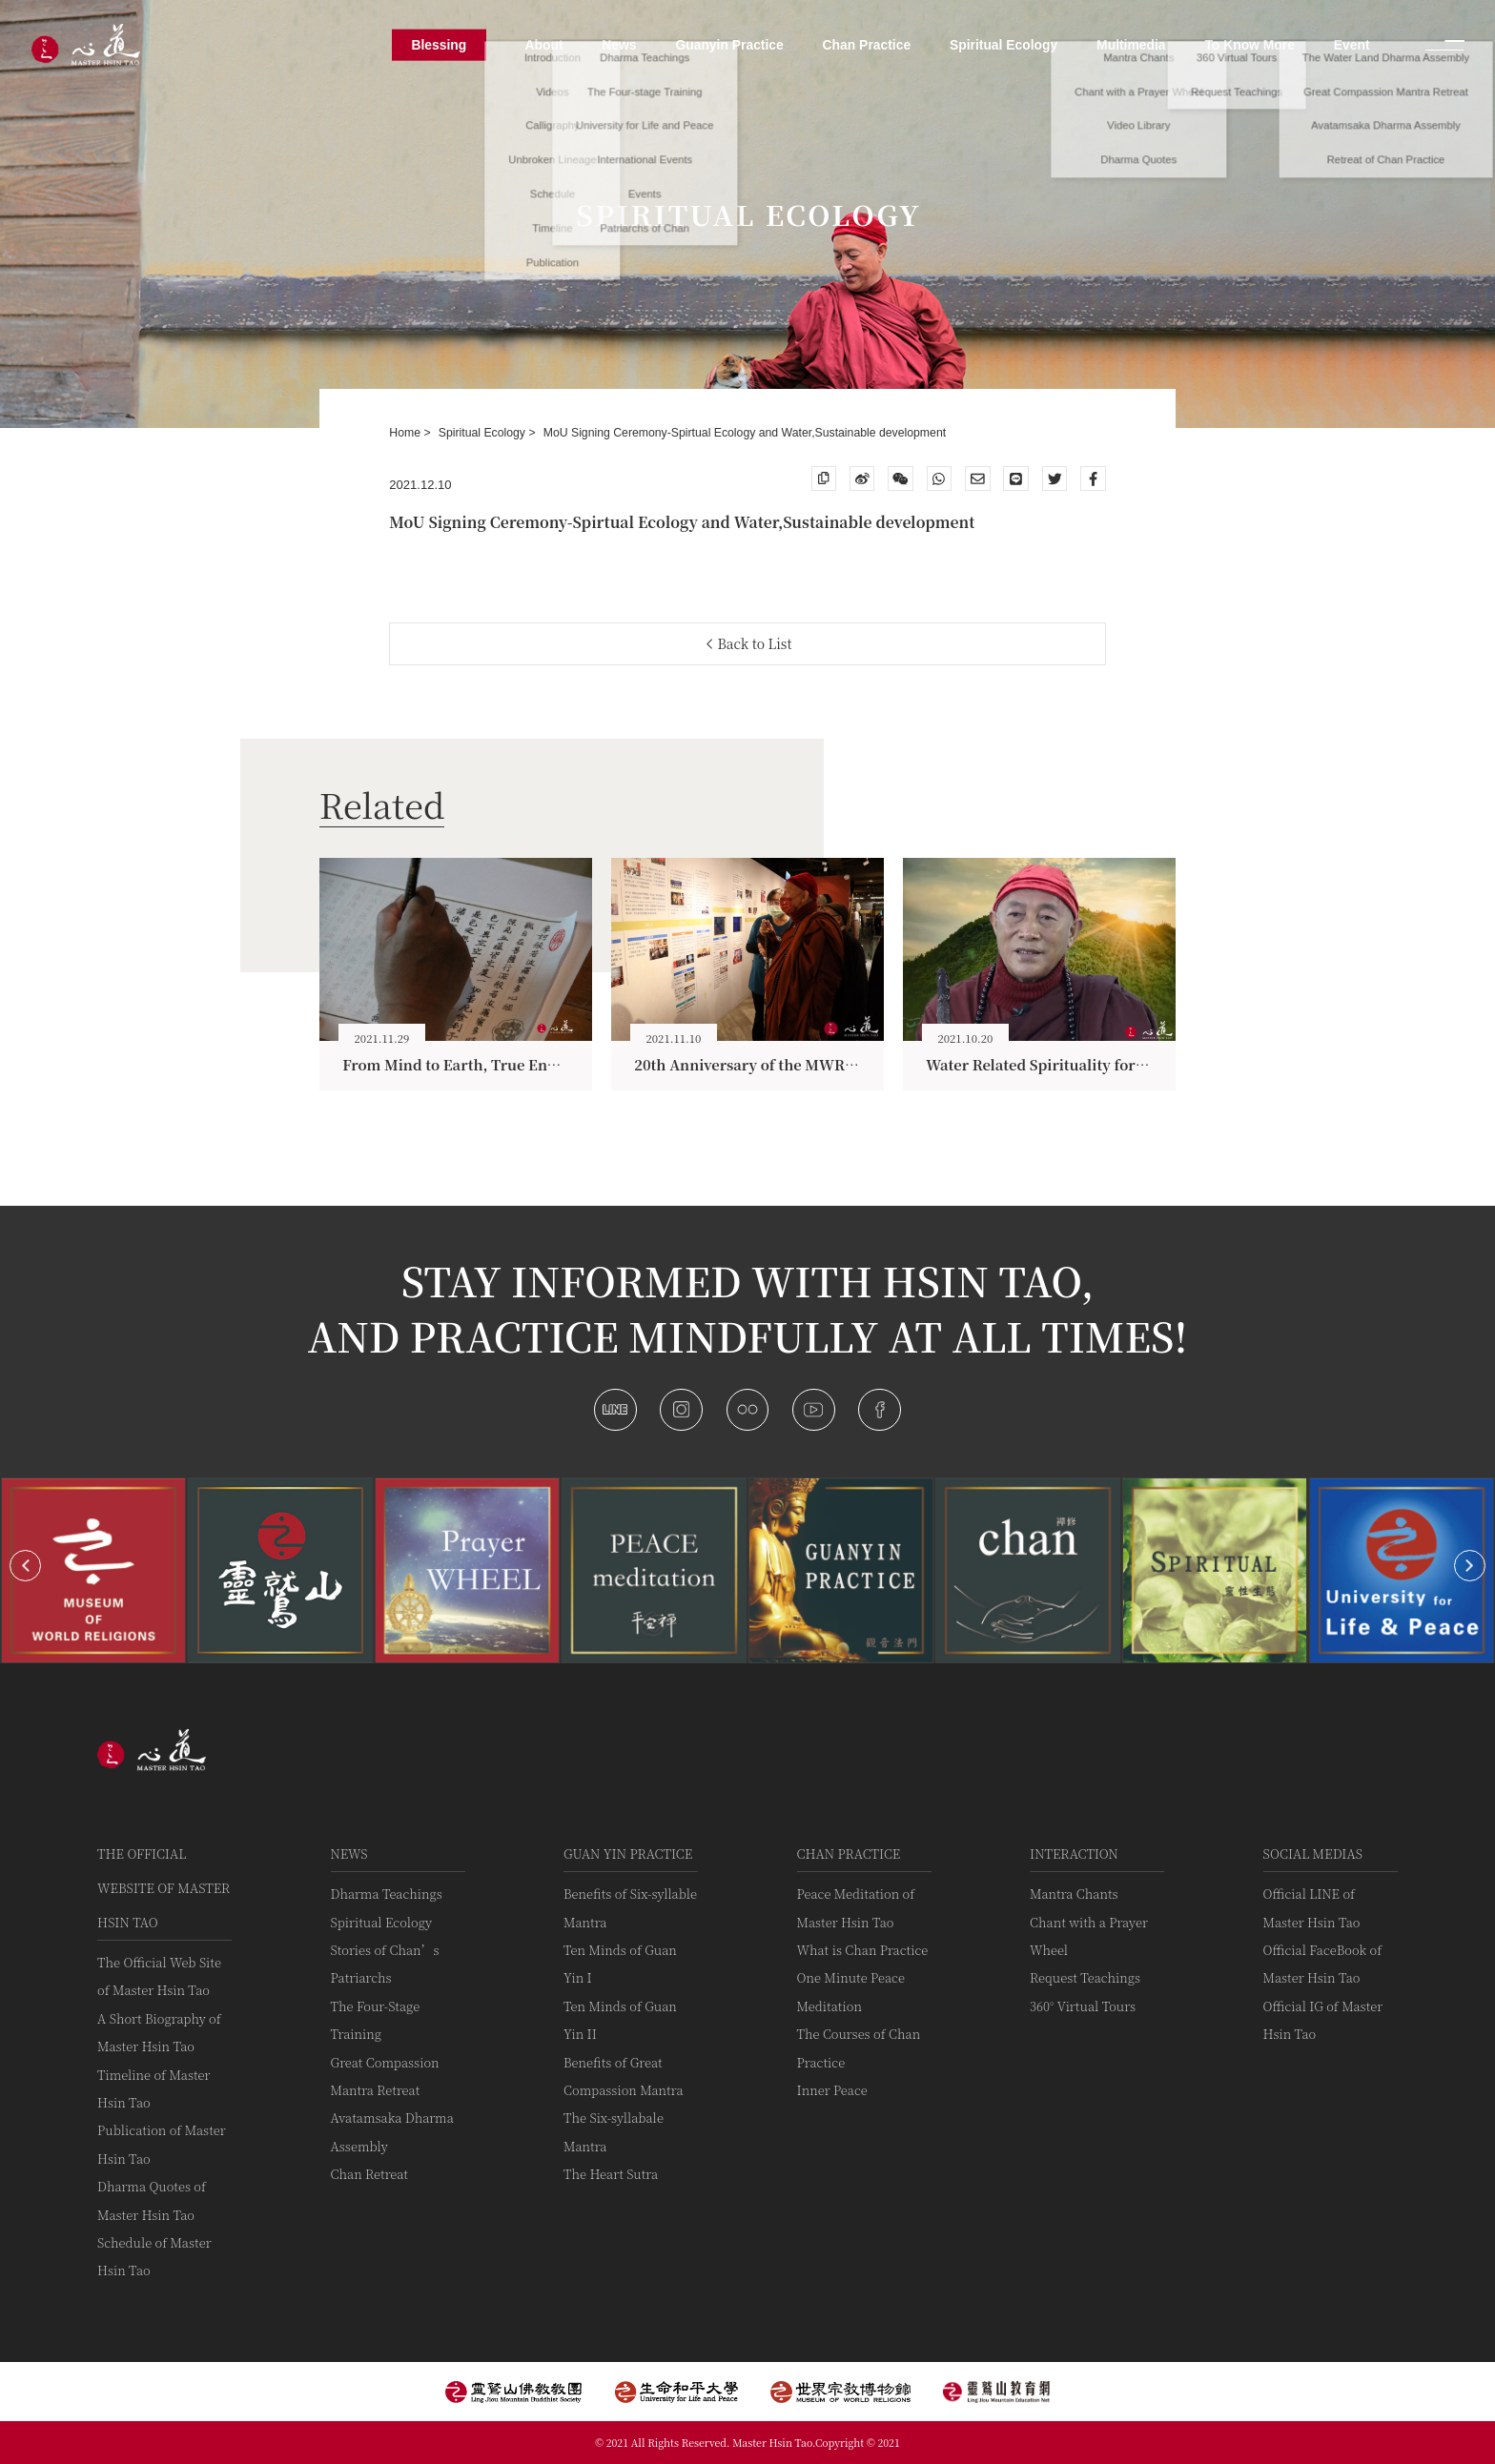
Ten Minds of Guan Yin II (620, 2020)
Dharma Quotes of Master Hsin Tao (151, 2200)
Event (1352, 44)
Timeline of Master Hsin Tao (153, 2088)
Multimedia (1130, 44)
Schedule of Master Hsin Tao (154, 2256)
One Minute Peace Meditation (851, 1991)
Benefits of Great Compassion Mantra (623, 2076)
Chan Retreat (369, 2174)
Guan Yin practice (627, 1853)
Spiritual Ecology (484, 432)
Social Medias (1312, 1853)
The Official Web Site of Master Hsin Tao (159, 1976)
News (349, 1853)
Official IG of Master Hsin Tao (1323, 2020)
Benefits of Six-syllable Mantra (630, 1907)
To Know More (1249, 44)
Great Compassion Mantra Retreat (385, 2076)
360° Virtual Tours (1083, 2006)
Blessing (438, 44)
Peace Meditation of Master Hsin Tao (856, 1907)
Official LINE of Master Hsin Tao (1312, 1907)
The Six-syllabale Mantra (613, 2131)
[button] (25, 1565)
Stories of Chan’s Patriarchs (385, 1963)
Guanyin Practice (729, 44)
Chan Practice (849, 1853)
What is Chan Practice (863, 1950)
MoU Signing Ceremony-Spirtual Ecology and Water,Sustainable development (744, 432)
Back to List (749, 643)
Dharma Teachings (386, 1893)
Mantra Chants (1074, 1893)
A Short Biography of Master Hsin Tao (159, 2032)
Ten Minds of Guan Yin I (620, 1963)
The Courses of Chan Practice (859, 2047)
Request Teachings (1085, 1977)
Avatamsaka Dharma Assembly (392, 2131)
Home (406, 432)
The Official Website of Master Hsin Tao (163, 1887)
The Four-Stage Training (375, 2020)
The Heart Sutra (610, 2174)
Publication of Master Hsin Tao (161, 2144)
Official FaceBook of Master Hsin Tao (1322, 1963)
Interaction (1074, 1853)
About (543, 44)
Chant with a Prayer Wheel (1089, 1936)
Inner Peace (832, 2090)
